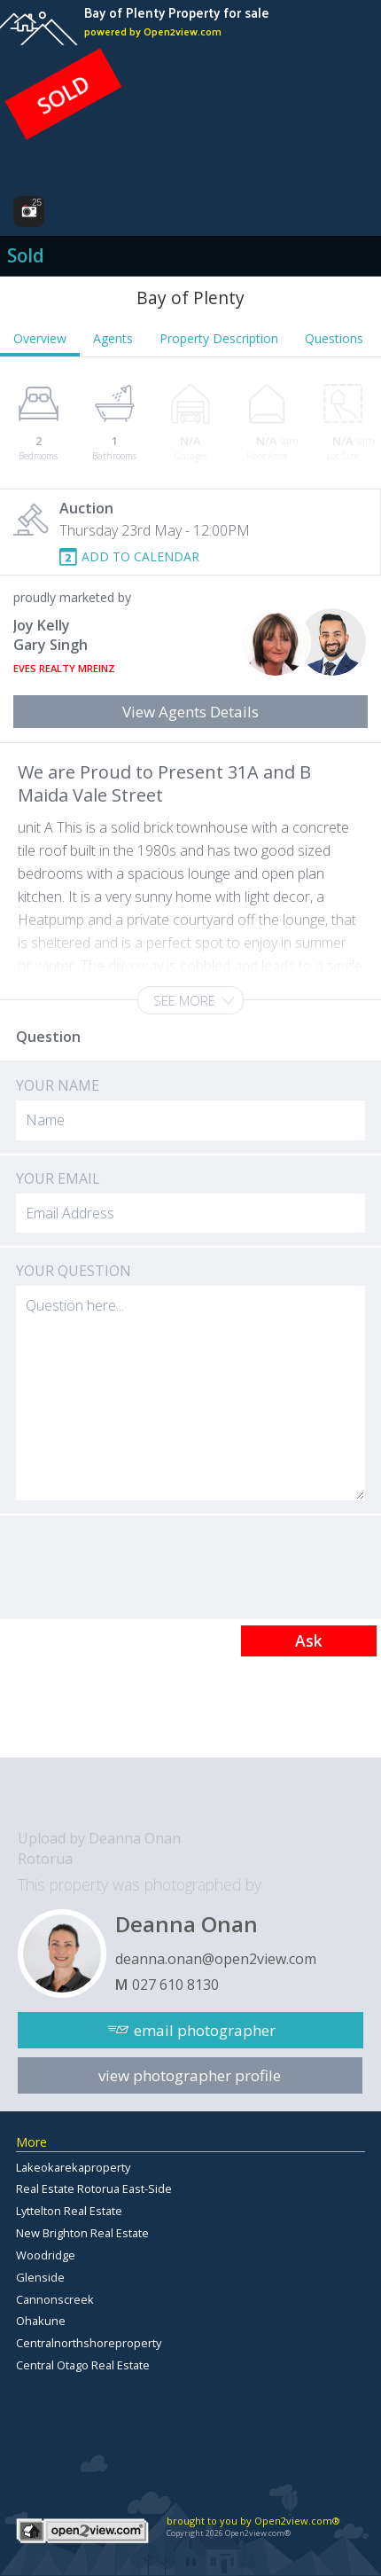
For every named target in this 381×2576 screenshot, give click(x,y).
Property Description (218, 338)
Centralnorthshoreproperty (88, 2343)
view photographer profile (189, 2075)
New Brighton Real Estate (82, 2233)
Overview (39, 338)
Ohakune (41, 2321)
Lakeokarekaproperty (73, 2167)
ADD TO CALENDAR (140, 556)
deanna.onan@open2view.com (215, 1959)
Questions (334, 338)
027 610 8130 (175, 1984)
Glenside (40, 2277)
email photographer (205, 2030)
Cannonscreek (55, 2299)
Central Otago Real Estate (83, 2365)
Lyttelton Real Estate (69, 2211)
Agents (113, 338)
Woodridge (45, 2255)
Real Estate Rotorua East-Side (94, 2188)
